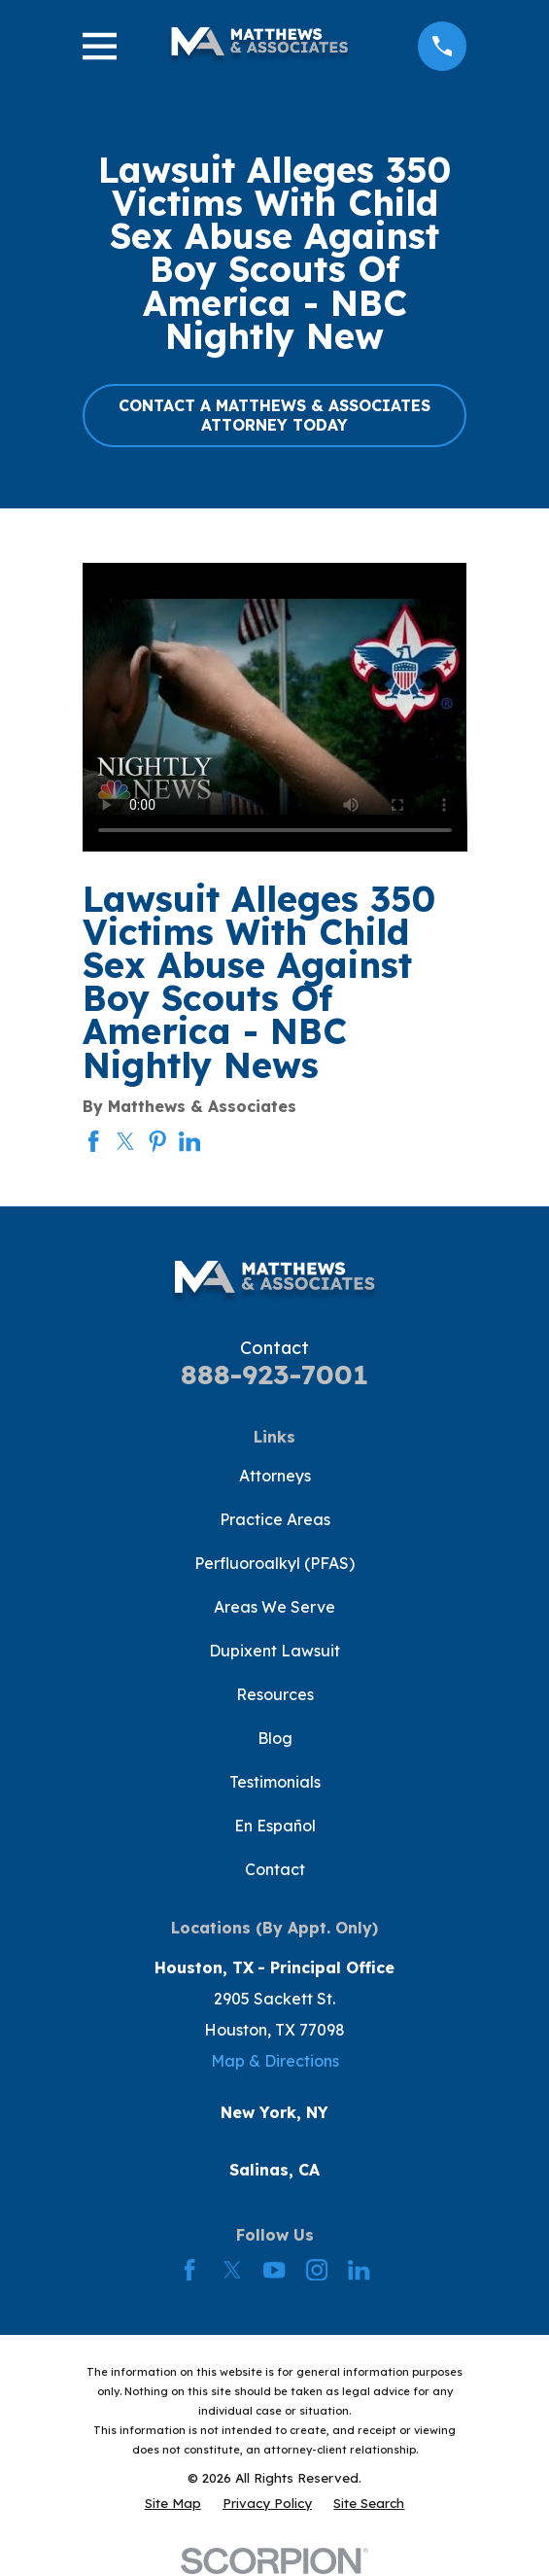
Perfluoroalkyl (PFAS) (274, 1563)
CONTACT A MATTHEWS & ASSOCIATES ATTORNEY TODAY (274, 415)
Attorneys (275, 1475)
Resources (275, 1694)
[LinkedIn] (358, 2269)
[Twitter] (232, 2269)
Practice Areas (275, 1519)
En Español (275, 1825)
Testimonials (275, 1782)
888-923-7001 (274, 1374)
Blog (274, 1738)
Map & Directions (275, 2061)
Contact (275, 1869)
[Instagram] (316, 2269)
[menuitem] (173, 2503)
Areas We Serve (274, 1607)
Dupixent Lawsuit (274, 1650)
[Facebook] (189, 2269)
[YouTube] (274, 2269)
